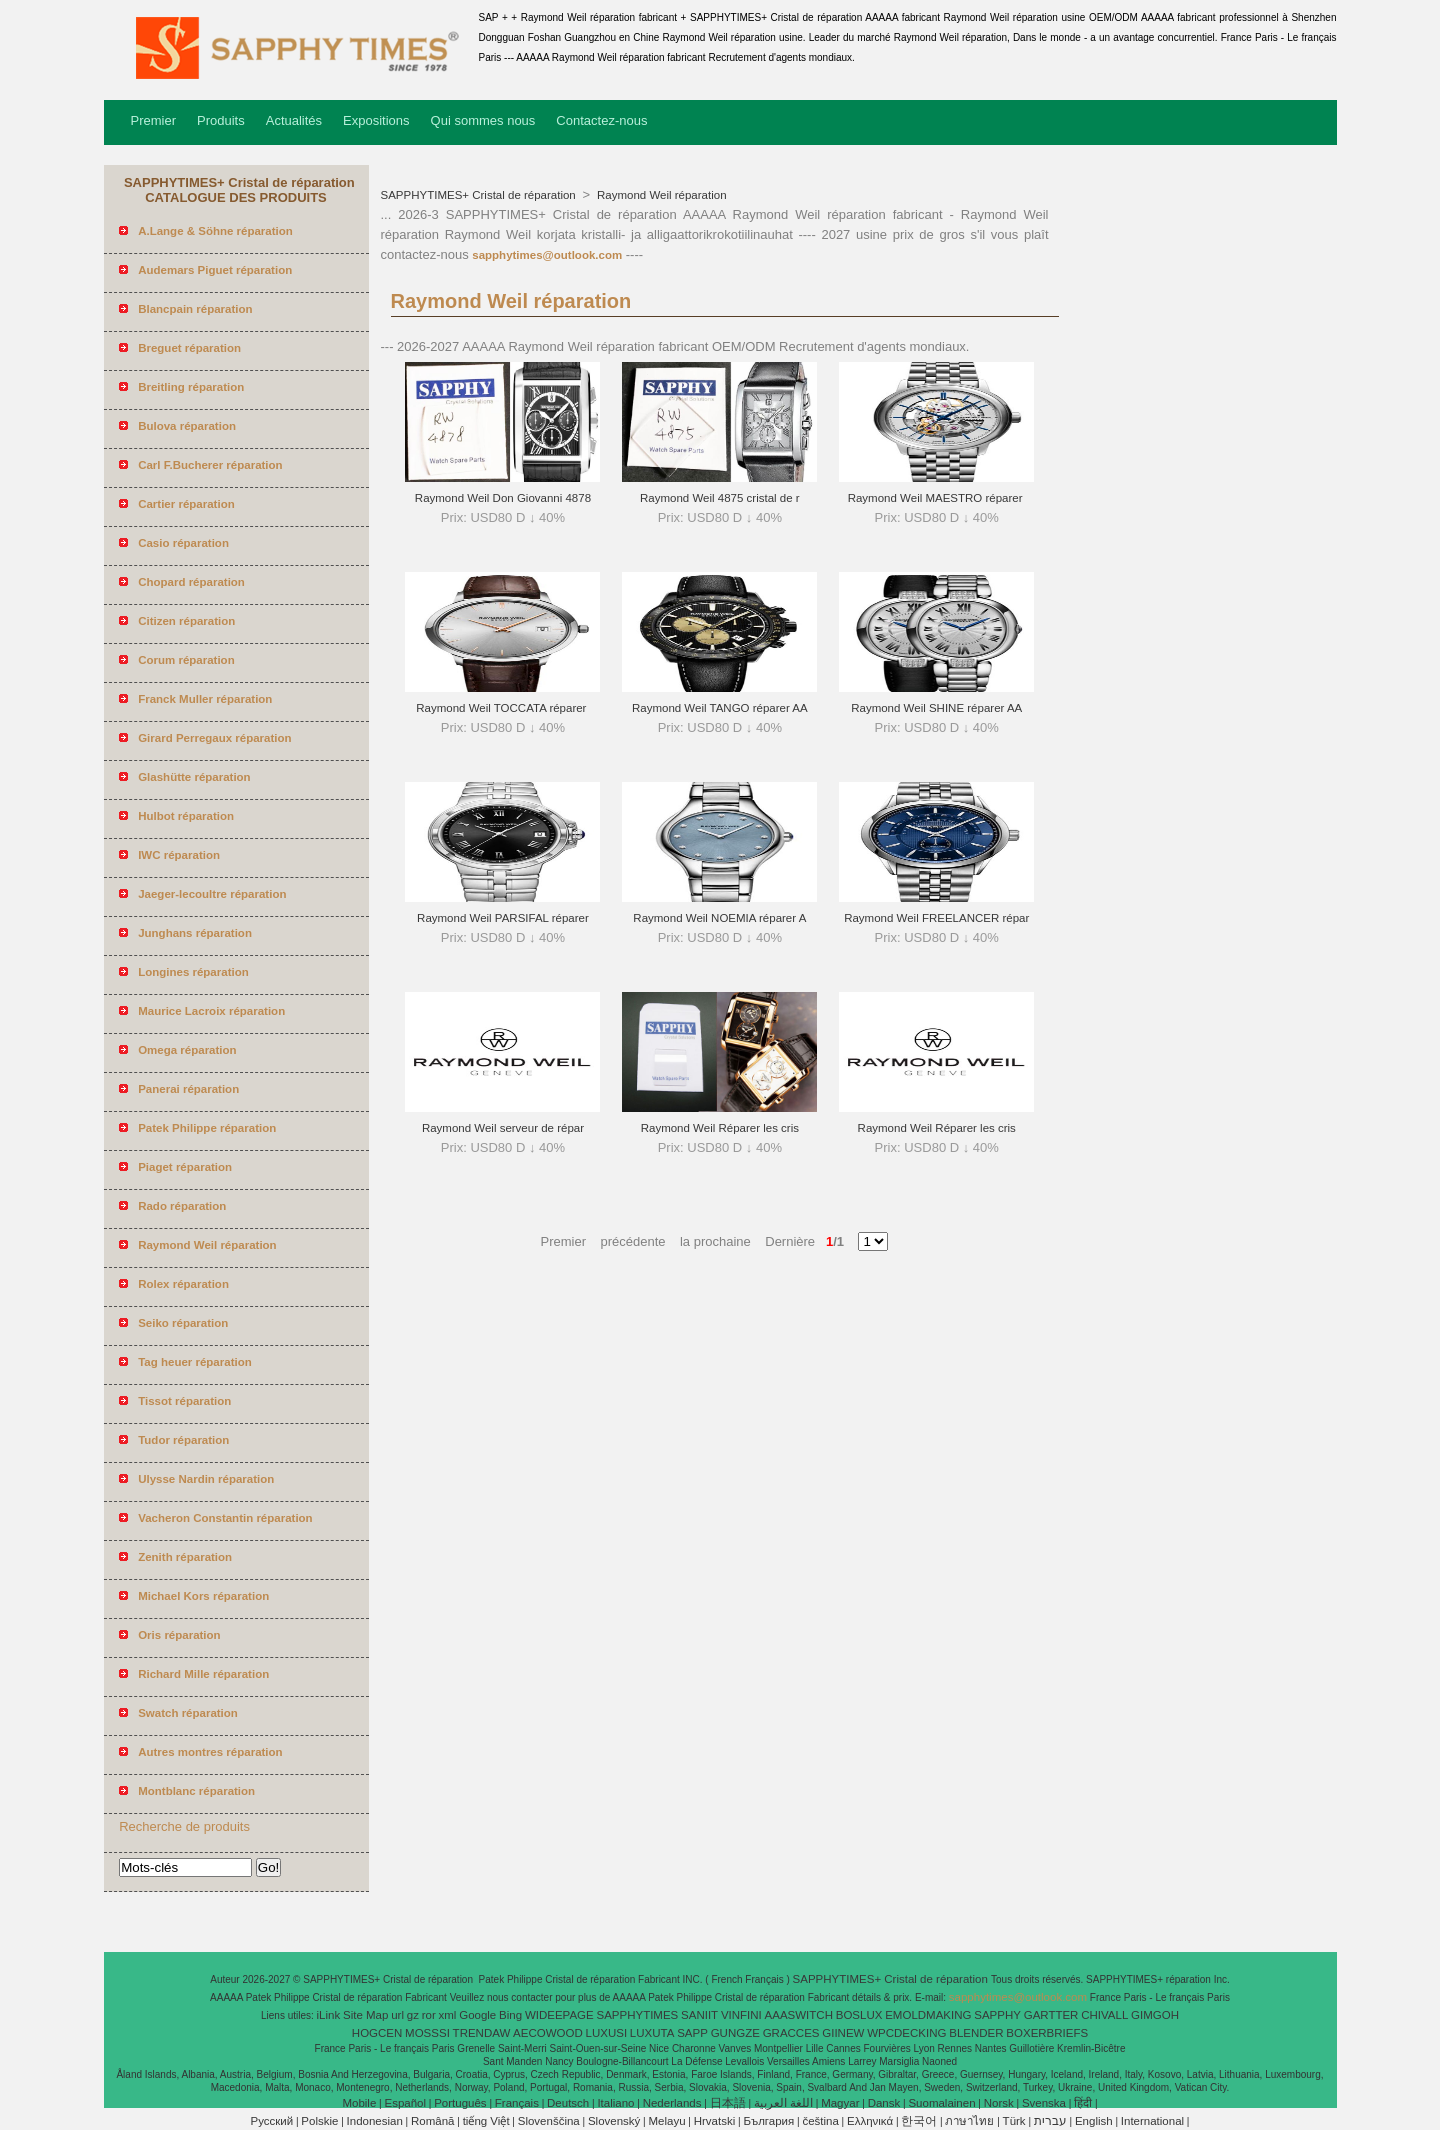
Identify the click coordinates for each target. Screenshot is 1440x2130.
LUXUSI (607, 2033)
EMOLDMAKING (928, 2015)
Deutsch (568, 2103)
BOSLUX (859, 2015)
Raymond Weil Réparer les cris (720, 1128)
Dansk (884, 2103)
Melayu (666, 2121)
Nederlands (672, 2103)
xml (448, 2015)
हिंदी (1083, 2103)
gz (413, 2015)
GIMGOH (1155, 2015)
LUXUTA (652, 2033)
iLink (329, 2015)
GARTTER (1051, 2015)
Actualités (294, 120)
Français (517, 2103)
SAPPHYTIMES (637, 2015)
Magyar (840, 2103)
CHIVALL (1104, 2015)
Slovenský (614, 2121)
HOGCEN (377, 2033)
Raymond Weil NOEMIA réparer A (719, 918)
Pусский (272, 2121)
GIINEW (843, 2033)
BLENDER (976, 2033)
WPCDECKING (906, 2033)
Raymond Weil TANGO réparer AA (720, 708)
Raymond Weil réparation (660, 195)
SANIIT (699, 2015)
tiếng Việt (486, 2121)
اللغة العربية (783, 2103)
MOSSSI (427, 2033)
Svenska (1044, 2103)
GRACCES (791, 2033)
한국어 (919, 2121)
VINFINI (741, 2015)
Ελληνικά (870, 2121)
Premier (154, 120)
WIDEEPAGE (559, 2015)
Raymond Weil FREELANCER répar (936, 918)
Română (432, 2121)
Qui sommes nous (483, 120)
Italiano (615, 2103)
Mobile (359, 2103)
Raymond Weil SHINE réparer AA (936, 708)
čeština (820, 2121)
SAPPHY (997, 2015)
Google (477, 2015)
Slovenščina (549, 2121)
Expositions (376, 120)
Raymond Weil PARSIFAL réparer (503, 918)
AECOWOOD (548, 2033)
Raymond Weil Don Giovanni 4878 (503, 498)
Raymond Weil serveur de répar (503, 1128)
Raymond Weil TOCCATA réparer (502, 708)
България (768, 2121)
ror (429, 2015)
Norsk (999, 2103)
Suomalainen (941, 2103)
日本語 (728, 2103)
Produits (221, 120)
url (397, 2015)
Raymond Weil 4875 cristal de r (720, 498)
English (1094, 2121)
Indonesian (375, 2121)
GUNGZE (735, 2033)
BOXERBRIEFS (1047, 2033)
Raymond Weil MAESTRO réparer (937, 498)
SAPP (692, 2033)
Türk (1014, 2121)
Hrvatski (715, 2121)
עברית (1050, 2121)
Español (405, 2103)
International (1152, 2121)
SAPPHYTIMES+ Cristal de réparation (480, 195)
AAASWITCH (799, 2015)
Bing (510, 2015)
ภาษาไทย (969, 2121)
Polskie (319, 2121)
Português (460, 2103)
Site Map (365, 2015)
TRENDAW (482, 2033)
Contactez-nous (601, 120)
